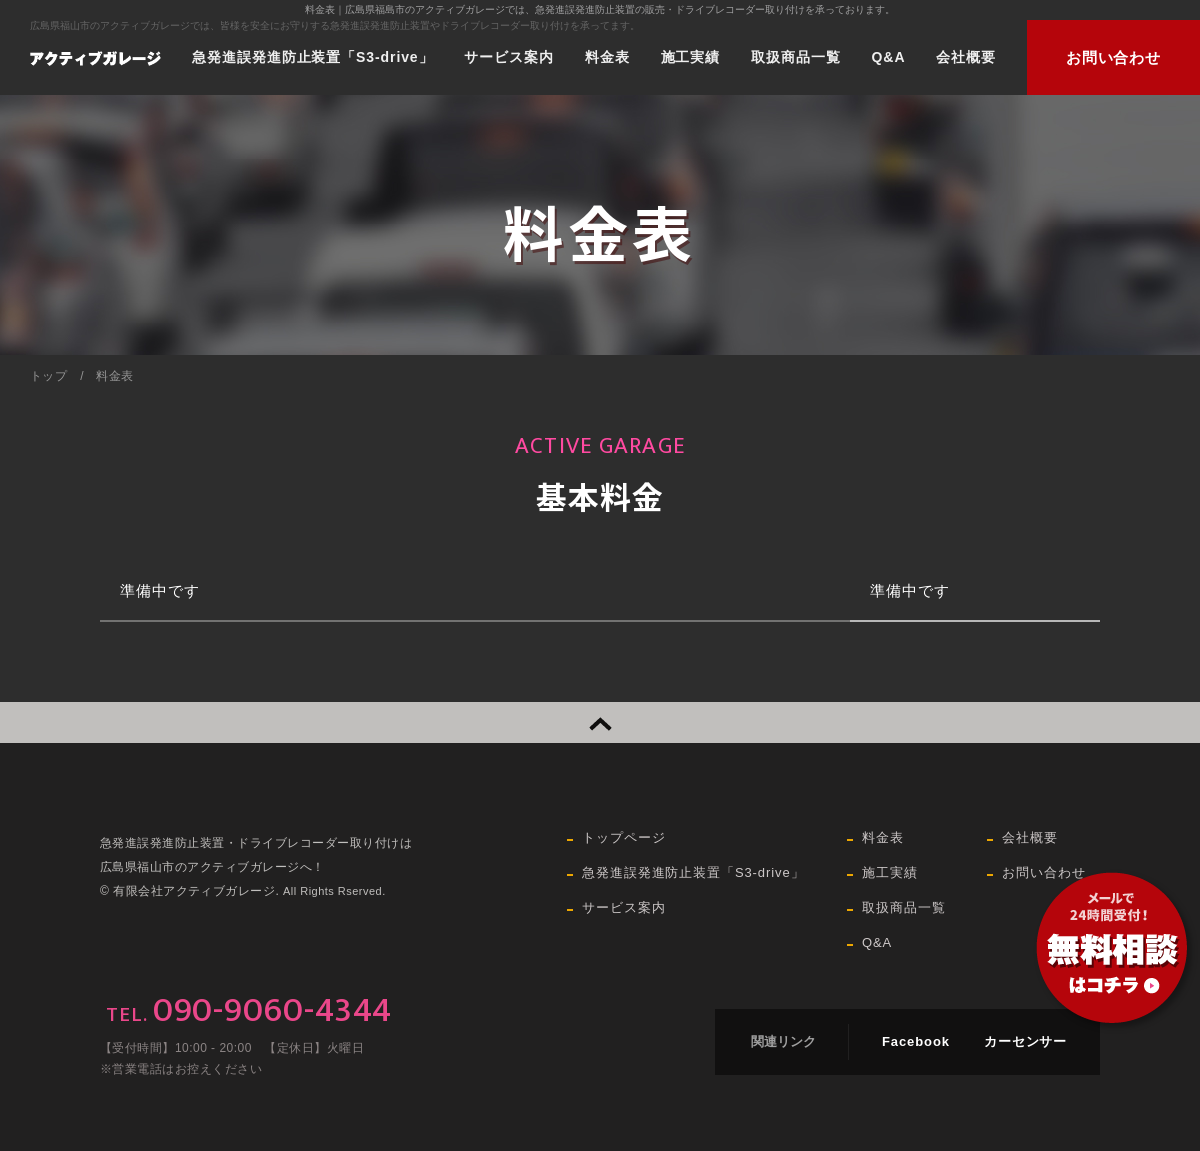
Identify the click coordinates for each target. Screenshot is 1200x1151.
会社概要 (966, 57)
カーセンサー (1025, 1041)
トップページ (623, 837)
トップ (48, 376)
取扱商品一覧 (795, 57)
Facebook (916, 1041)
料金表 (607, 57)
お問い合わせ (1113, 57)
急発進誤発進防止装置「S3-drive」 (312, 57)
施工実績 (691, 57)
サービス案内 (508, 57)
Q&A (889, 57)
